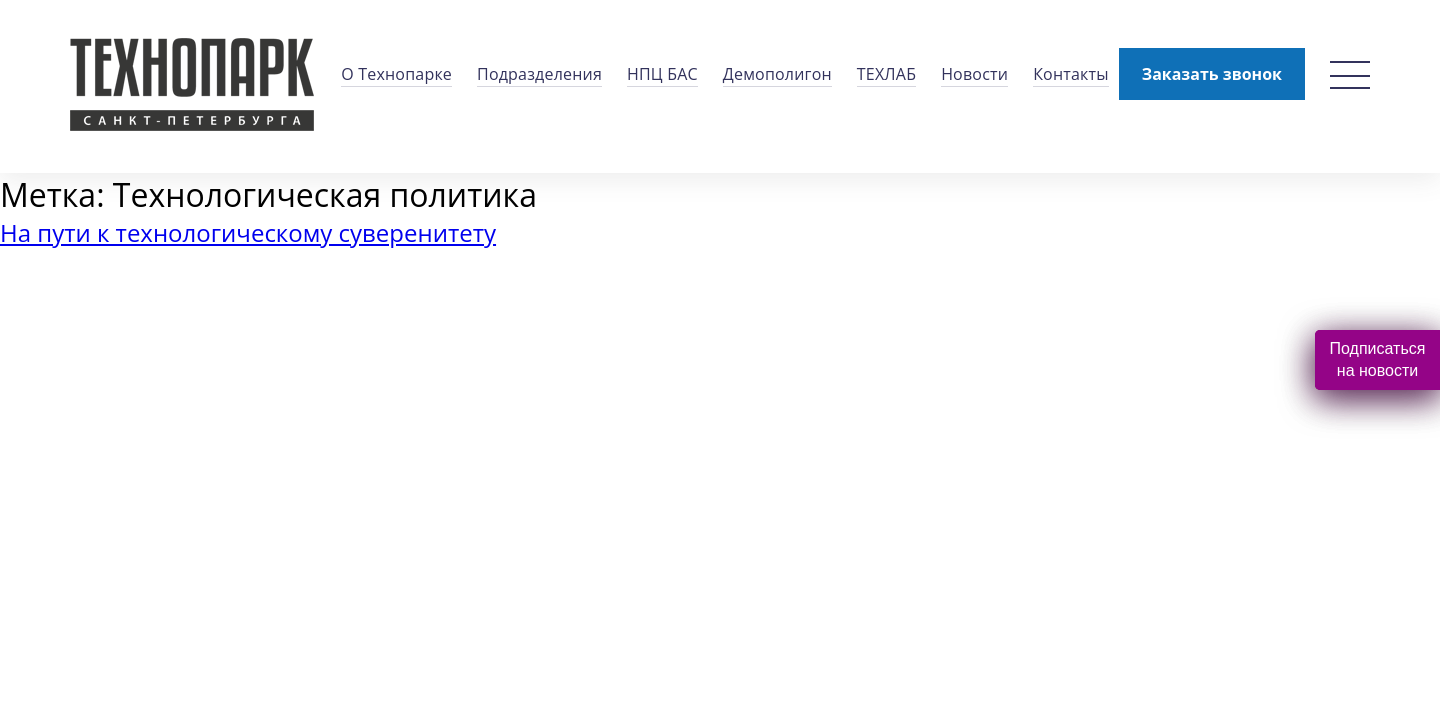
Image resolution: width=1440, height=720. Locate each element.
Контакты (1071, 74)
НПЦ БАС (662, 74)
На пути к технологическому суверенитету (248, 232)
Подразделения (539, 74)
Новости (974, 74)
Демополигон (777, 74)
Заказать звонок (1212, 74)
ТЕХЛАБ (886, 74)
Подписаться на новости (1378, 359)
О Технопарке (396, 74)
